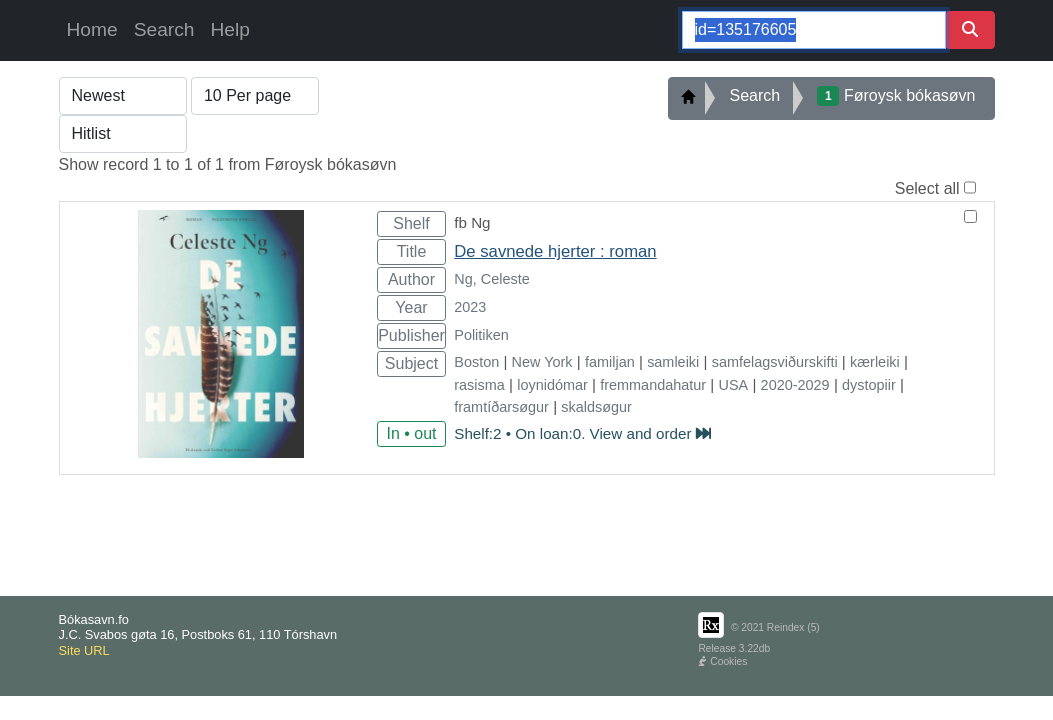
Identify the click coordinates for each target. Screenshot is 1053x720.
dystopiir (869, 385)
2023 (470, 307)
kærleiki (875, 362)
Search (164, 29)
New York (542, 362)
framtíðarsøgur (501, 407)
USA (734, 385)
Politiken (481, 335)
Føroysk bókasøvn (896, 96)
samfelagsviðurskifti (775, 362)
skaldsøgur (596, 407)
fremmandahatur (653, 385)
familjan (610, 362)
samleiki (673, 362)
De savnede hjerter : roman (555, 251)
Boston (476, 362)
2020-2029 (795, 385)
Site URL (84, 650)
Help (229, 29)
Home (92, 29)
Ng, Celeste (491, 279)
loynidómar (552, 385)
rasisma (479, 385)
